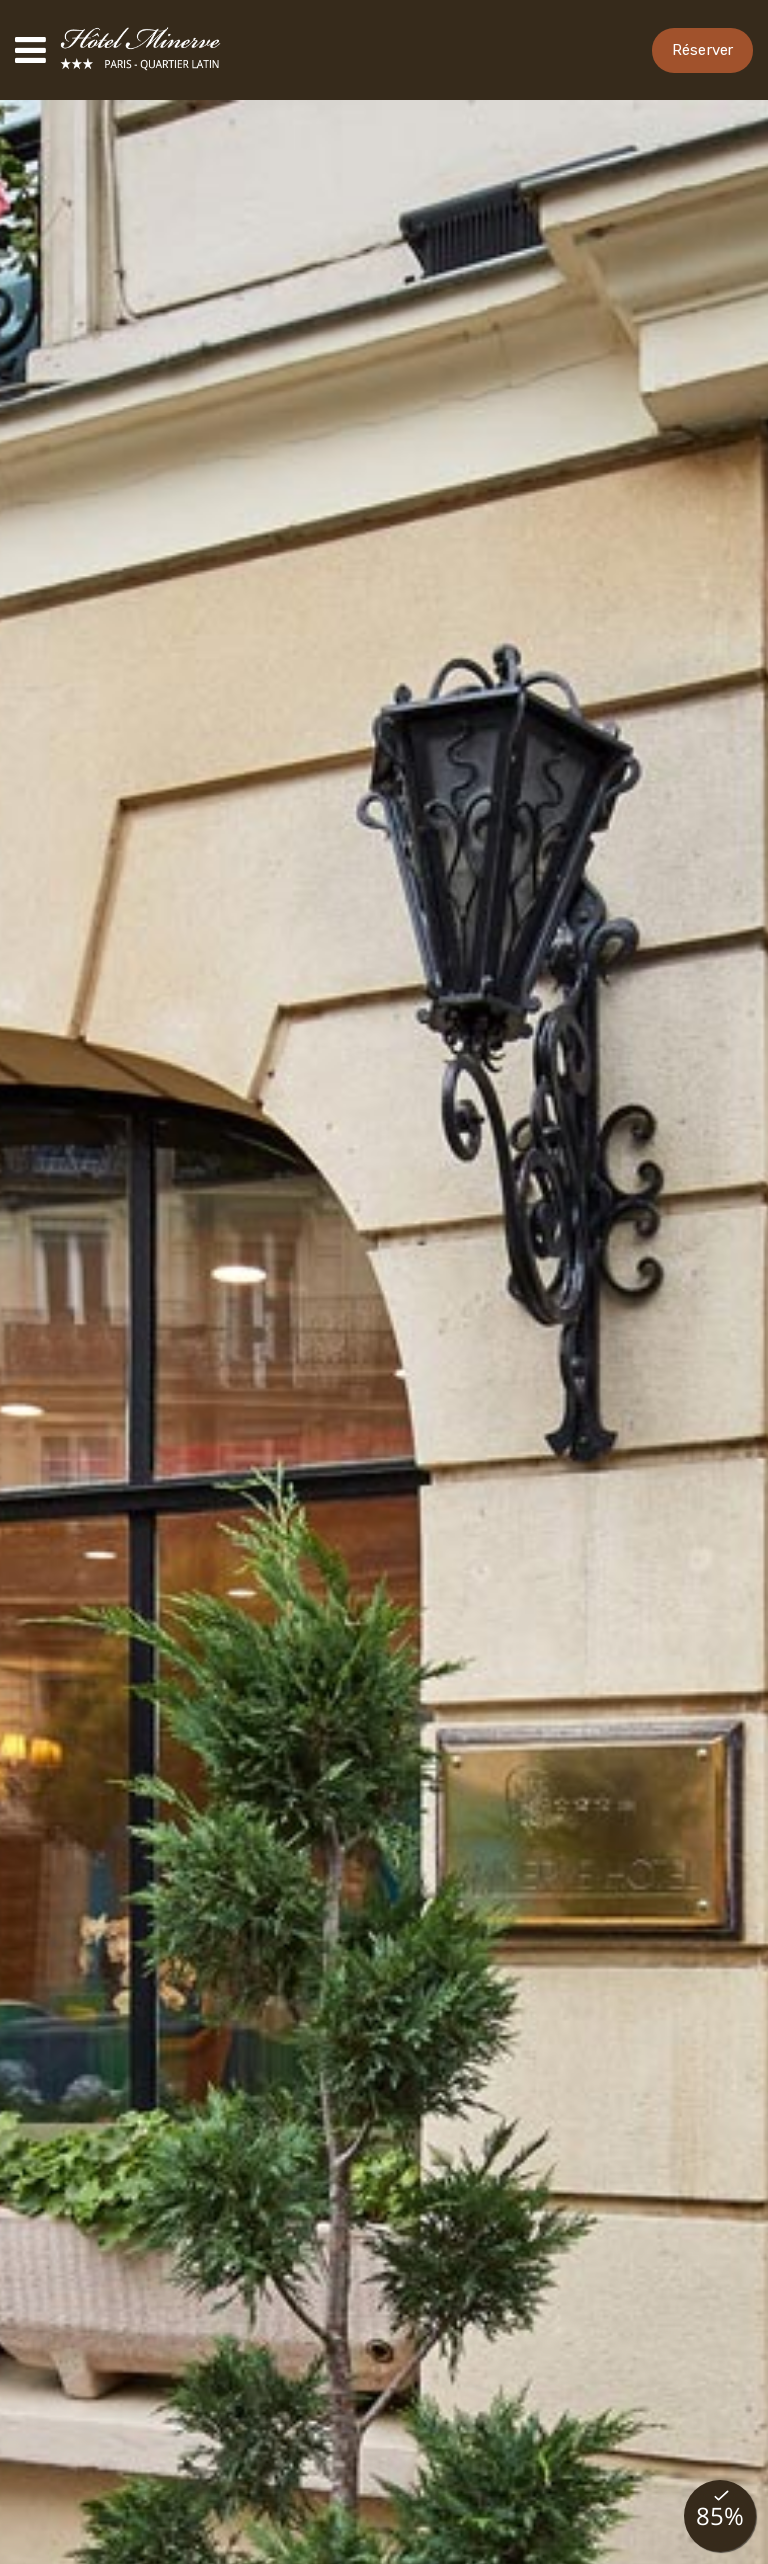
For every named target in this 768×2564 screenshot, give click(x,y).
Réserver (702, 50)
